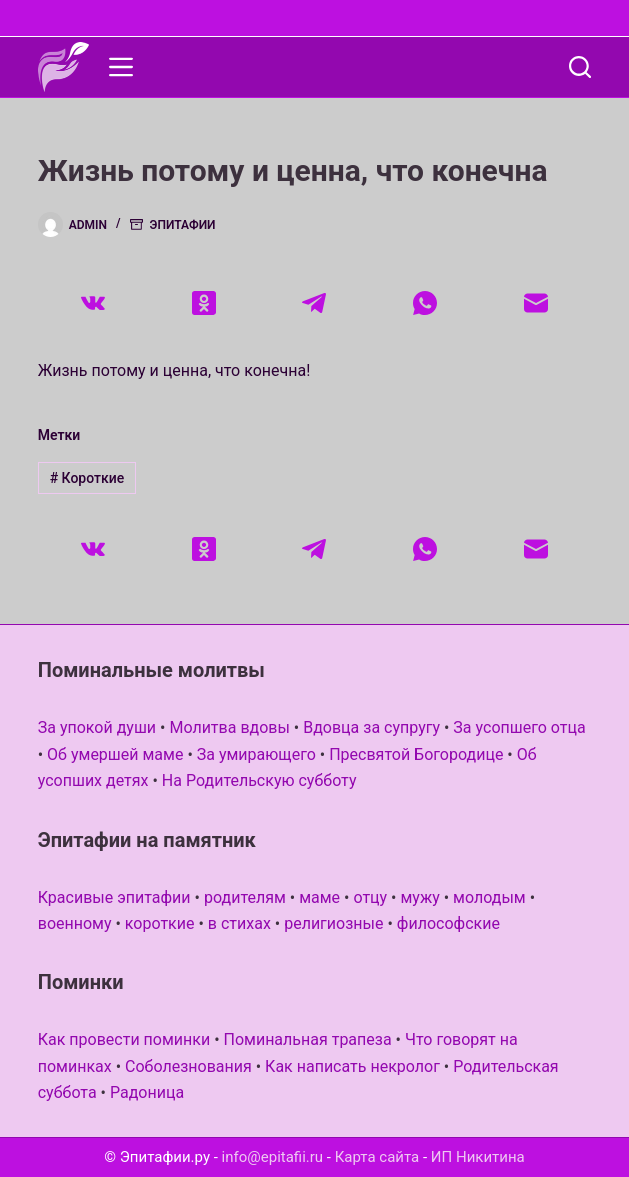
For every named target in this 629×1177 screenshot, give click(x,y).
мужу (419, 897)
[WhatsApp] (425, 303)
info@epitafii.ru (273, 1157)
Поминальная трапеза (308, 1039)
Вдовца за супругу (371, 727)
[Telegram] (314, 303)
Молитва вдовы (229, 727)
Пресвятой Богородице (416, 754)
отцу (370, 897)
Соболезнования (188, 1066)
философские (448, 923)
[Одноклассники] (203, 303)
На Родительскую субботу (259, 780)
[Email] (536, 303)
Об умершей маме (115, 754)
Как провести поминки (124, 1039)
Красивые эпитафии (114, 897)
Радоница (147, 1092)
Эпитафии (183, 225)
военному (75, 923)
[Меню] (121, 67)
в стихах (239, 923)
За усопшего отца (519, 727)
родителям (245, 897)
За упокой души (97, 727)
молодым (489, 897)
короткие (160, 923)
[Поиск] (580, 67)
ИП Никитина (478, 1157)
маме (319, 897)
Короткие (87, 478)
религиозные (333, 923)
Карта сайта (377, 1157)
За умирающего (256, 754)
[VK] (93, 303)
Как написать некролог (352, 1066)
